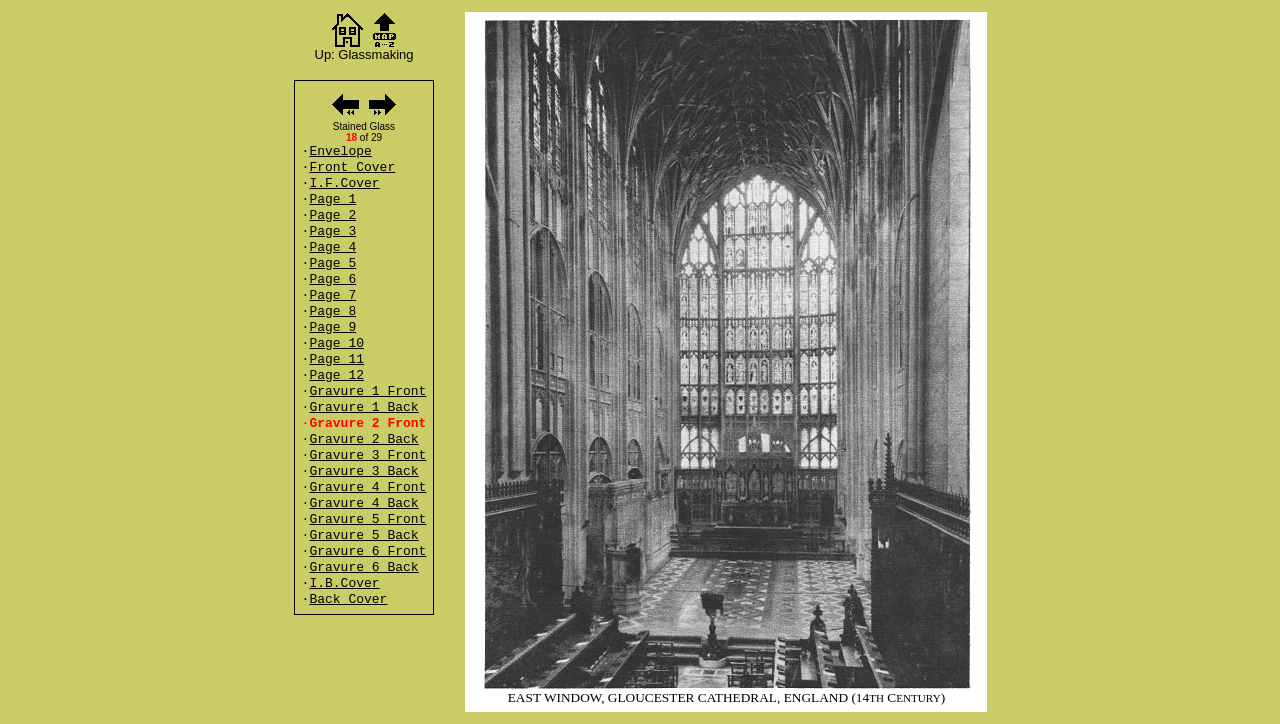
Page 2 (332, 215)
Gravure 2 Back (363, 439)
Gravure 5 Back (363, 535)
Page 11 (336, 359)
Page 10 (336, 343)
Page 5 (332, 263)
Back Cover (348, 599)
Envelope (340, 151)
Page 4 (332, 247)
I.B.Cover (344, 583)
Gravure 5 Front (367, 519)
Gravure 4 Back (363, 503)
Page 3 (332, 231)
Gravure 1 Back (363, 407)
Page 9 (332, 327)
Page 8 (332, 311)
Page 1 (332, 199)
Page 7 (332, 295)
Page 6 (332, 279)
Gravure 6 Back (363, 567)
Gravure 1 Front (367, 391)
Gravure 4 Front (367, 487)
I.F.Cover (344, 183)
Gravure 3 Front (367, 455)
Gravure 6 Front (367, 551)
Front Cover (352, 167)
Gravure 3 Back (363, 471)
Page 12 (336, 375)
